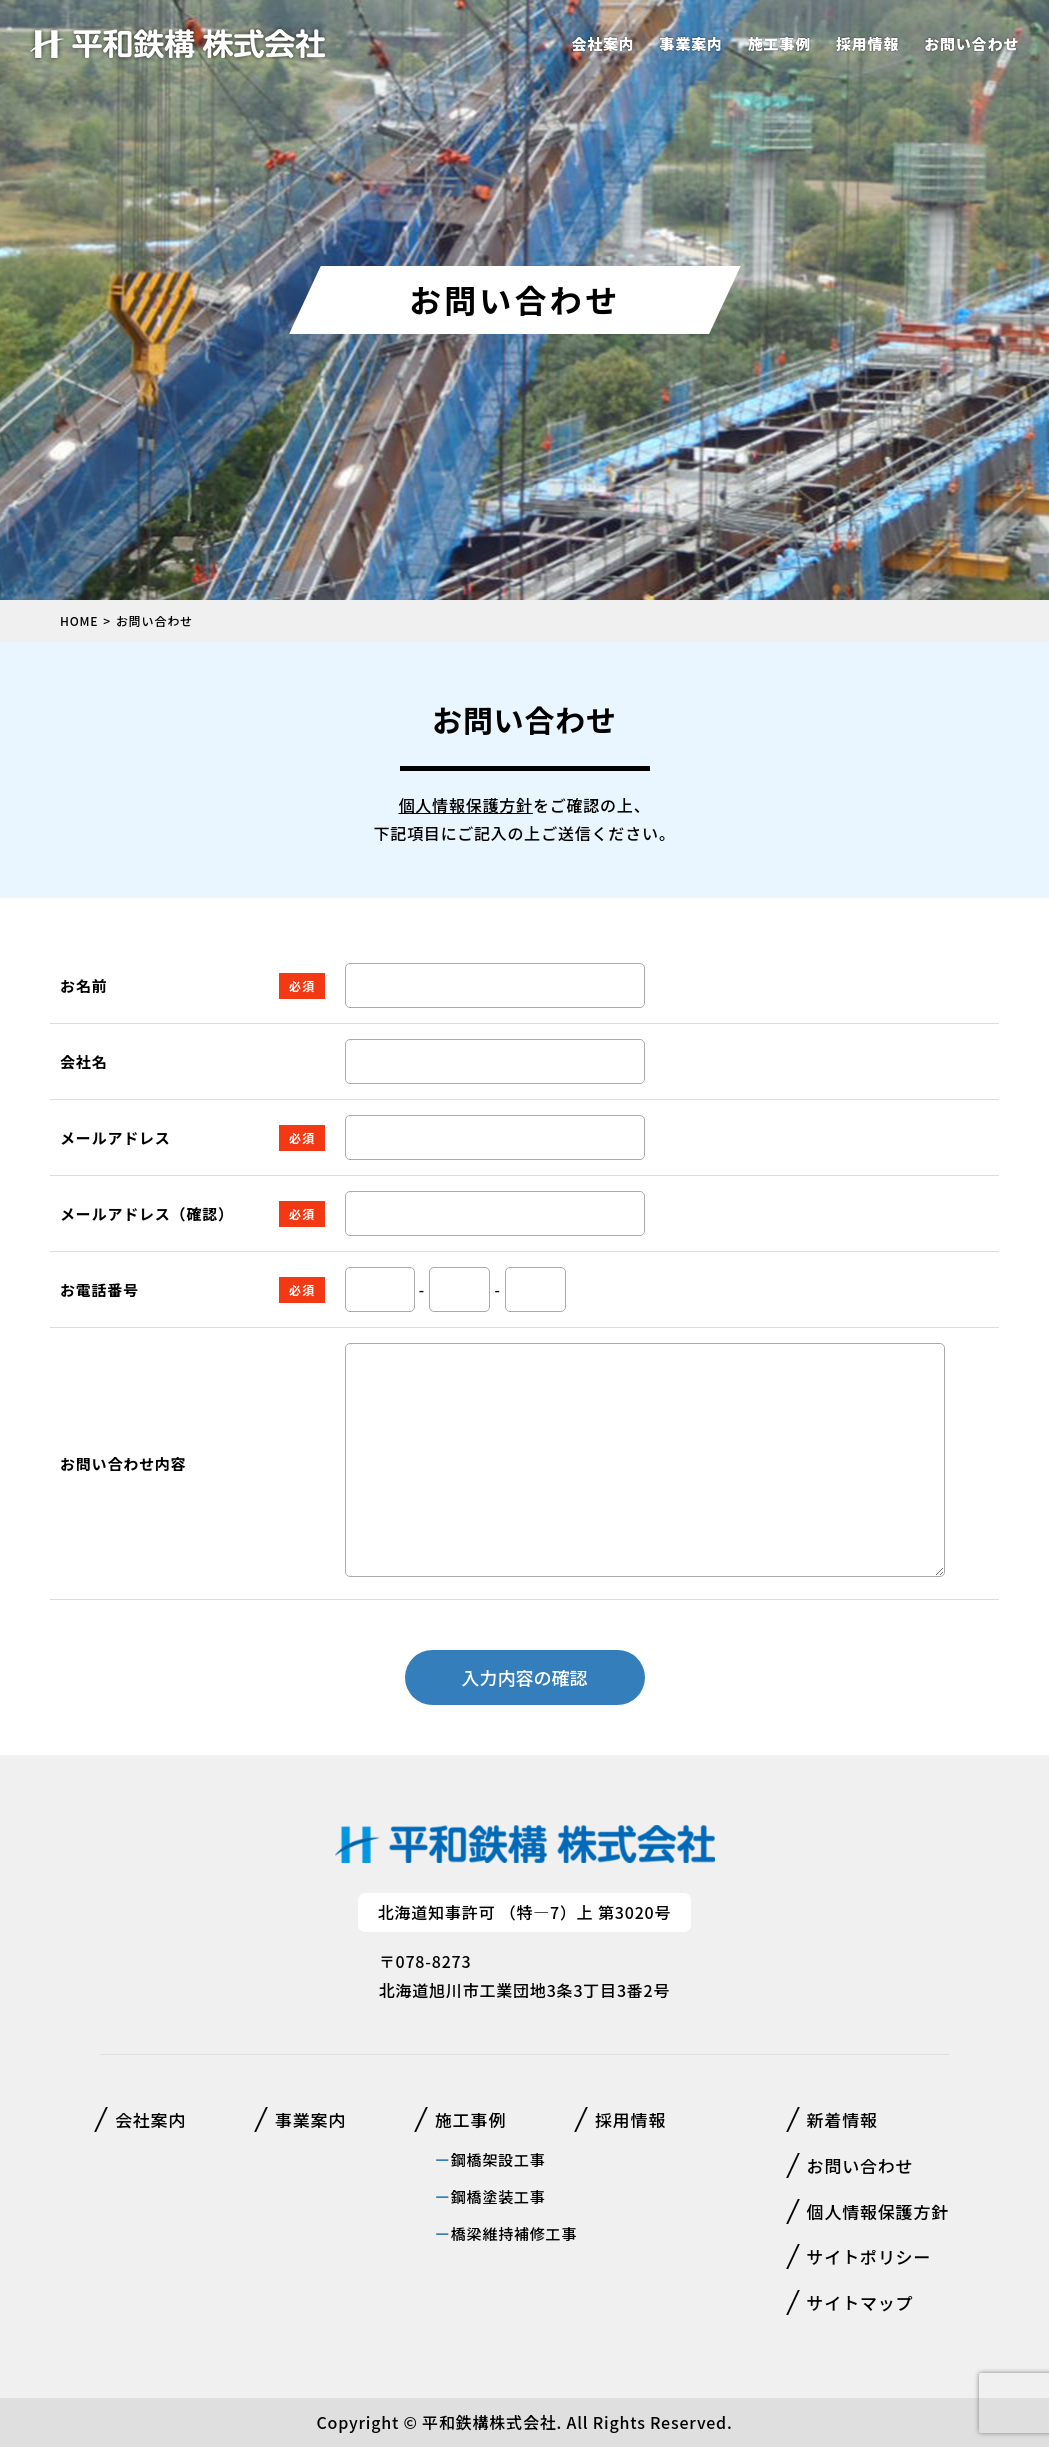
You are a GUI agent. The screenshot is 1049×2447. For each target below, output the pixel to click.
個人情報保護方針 (465, 805)
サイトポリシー (869, 2256)
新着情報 (842, 2119)
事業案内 (691, 43)
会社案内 (602, 43)
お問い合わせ (971, 43)
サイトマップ (860, 2302)
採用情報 (867, 43)
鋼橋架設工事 (498, 2159)
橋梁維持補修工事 (514, 2233)
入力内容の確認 (525, 1677)
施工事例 (779, 43)
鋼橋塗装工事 (498, 2196)
